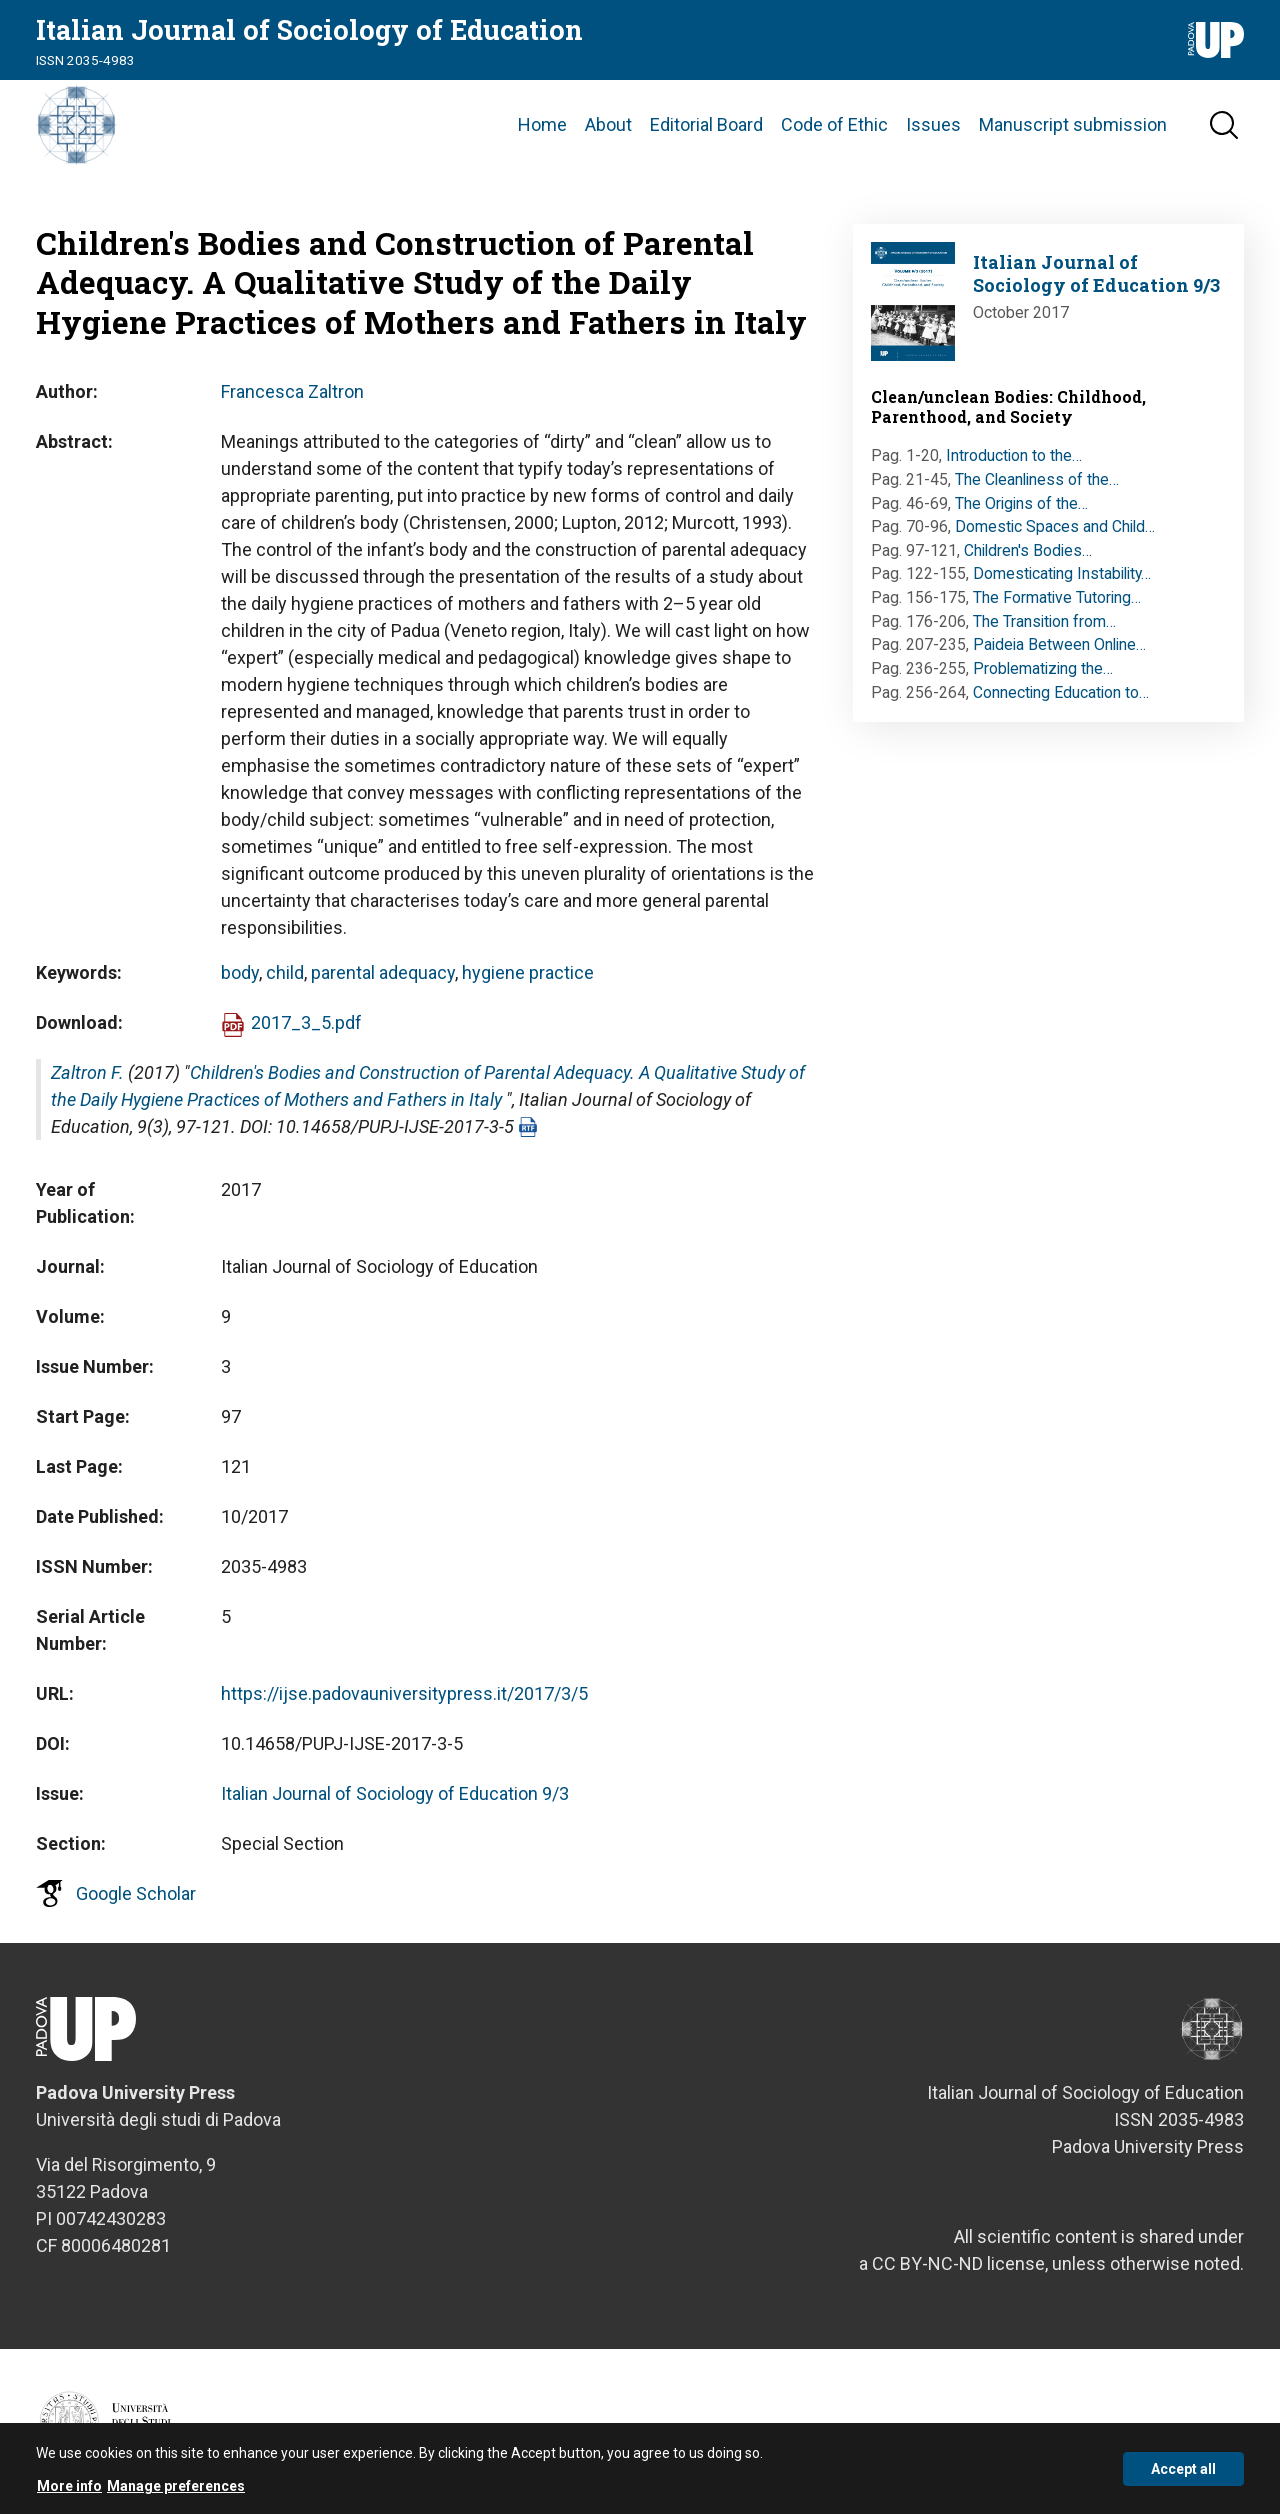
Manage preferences (176, 2492)
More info (69, 2492)
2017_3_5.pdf (306, 1022)
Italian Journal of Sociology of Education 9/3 (395, 1793)
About (608, 124)
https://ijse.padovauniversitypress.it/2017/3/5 (404, 1693)
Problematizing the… (1043, 668)
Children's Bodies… (1028, 550)
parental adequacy (383, 972)
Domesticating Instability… (1062, 573)
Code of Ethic (834, 124)
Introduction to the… (1014, 455)
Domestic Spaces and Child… (1055, 526)
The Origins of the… (1021, 503)
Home (542, 124)
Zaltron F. (87, 1072)
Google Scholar (136, 1893)
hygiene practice (528, 972)
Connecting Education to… (1061, 692)
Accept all (1183, 2475)
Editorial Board (706, 124)
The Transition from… (1044, 621)
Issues (933, 124)
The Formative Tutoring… (1057, 597)
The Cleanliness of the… (1037, 479)
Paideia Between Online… (1059, 644)
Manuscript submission (1073, 124)
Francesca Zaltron (292, 391)
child (285, 972)
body (240, 972)
